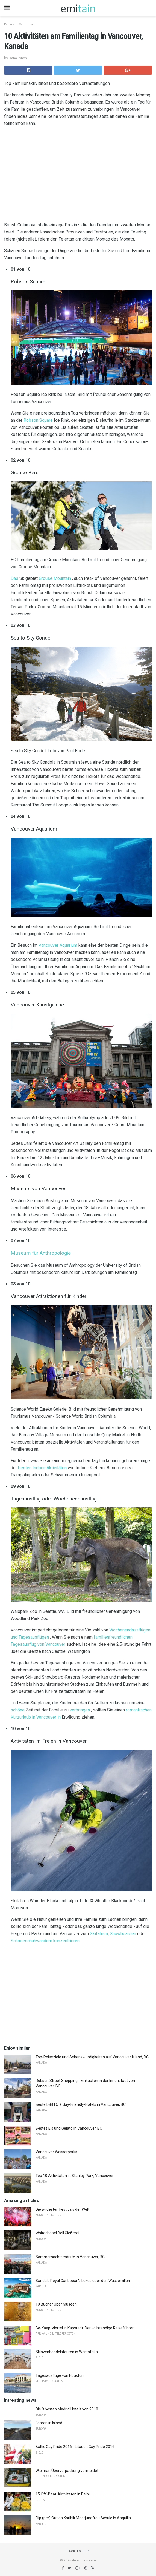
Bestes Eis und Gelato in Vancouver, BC (69, 2128)
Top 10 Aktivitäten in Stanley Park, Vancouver (75, 2175)
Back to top (78, 2551)
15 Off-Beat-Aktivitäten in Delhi (63, 2494)
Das (14, 578)
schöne (18, 1710)
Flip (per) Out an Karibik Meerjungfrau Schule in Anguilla (83, 2518)
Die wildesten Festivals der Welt (62, 2209)
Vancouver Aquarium (58, 945)
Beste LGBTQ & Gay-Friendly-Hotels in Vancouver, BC (81, 2104)
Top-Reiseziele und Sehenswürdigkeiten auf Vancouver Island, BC (92, 2057)
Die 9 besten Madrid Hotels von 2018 (67, 2409)
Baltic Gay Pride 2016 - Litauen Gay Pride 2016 (75, 2446)
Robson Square (38, 420)
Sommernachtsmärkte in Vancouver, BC (70, 2257)
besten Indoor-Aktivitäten (42, 1467)
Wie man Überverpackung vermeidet (67, 2470)
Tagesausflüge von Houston (60, 2375)
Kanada (9, 24)
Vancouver (27, 24)
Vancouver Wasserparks (56, 2152)
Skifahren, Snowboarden (113, 1933)
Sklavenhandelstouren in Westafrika (67, 2352)
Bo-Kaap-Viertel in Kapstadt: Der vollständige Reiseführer (85, 2328)
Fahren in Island (49, 2423)
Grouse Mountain (55, 578)
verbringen (80, 1710)
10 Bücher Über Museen (56, 2304)
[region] (78, 175)
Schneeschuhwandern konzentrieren (45, 1940)
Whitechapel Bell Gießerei (57, 2233)
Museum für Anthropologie (41, 1253)
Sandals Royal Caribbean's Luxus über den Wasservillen (83, 2280)
